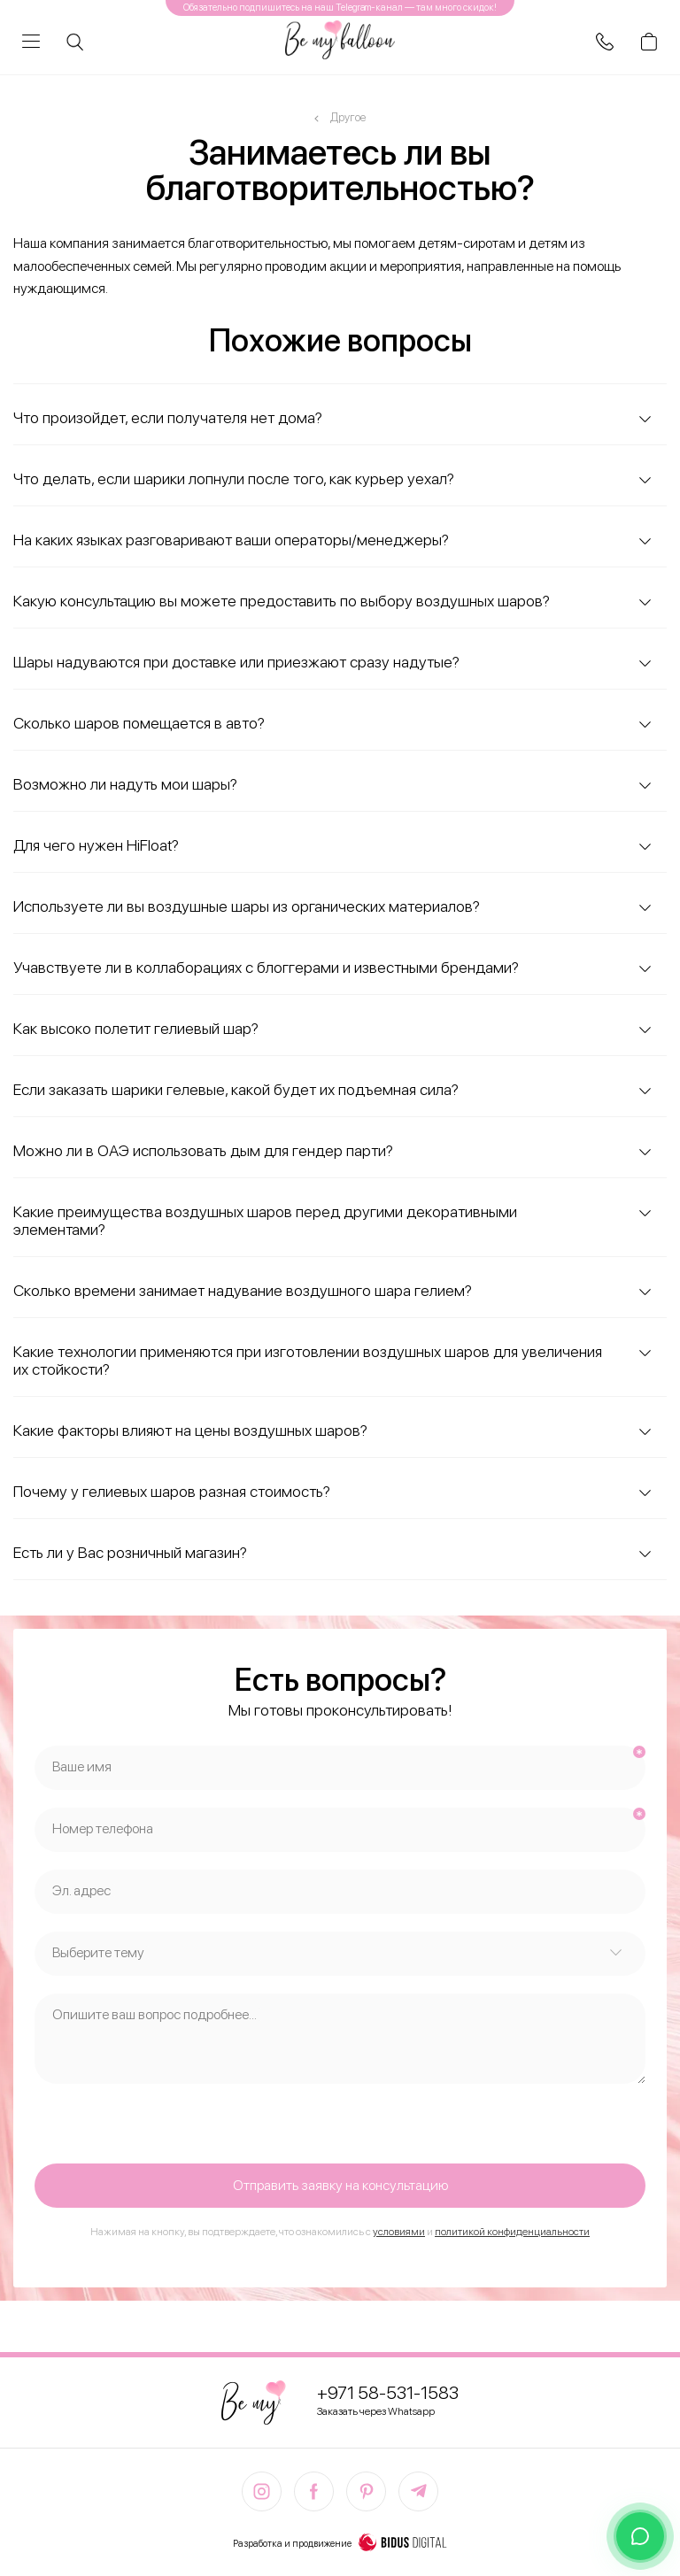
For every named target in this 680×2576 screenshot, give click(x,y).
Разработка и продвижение (340, 2544)
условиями (399, 2231)
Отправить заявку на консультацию (340, 2185)
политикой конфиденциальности (512, 2231)
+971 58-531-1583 (388, 2392)
